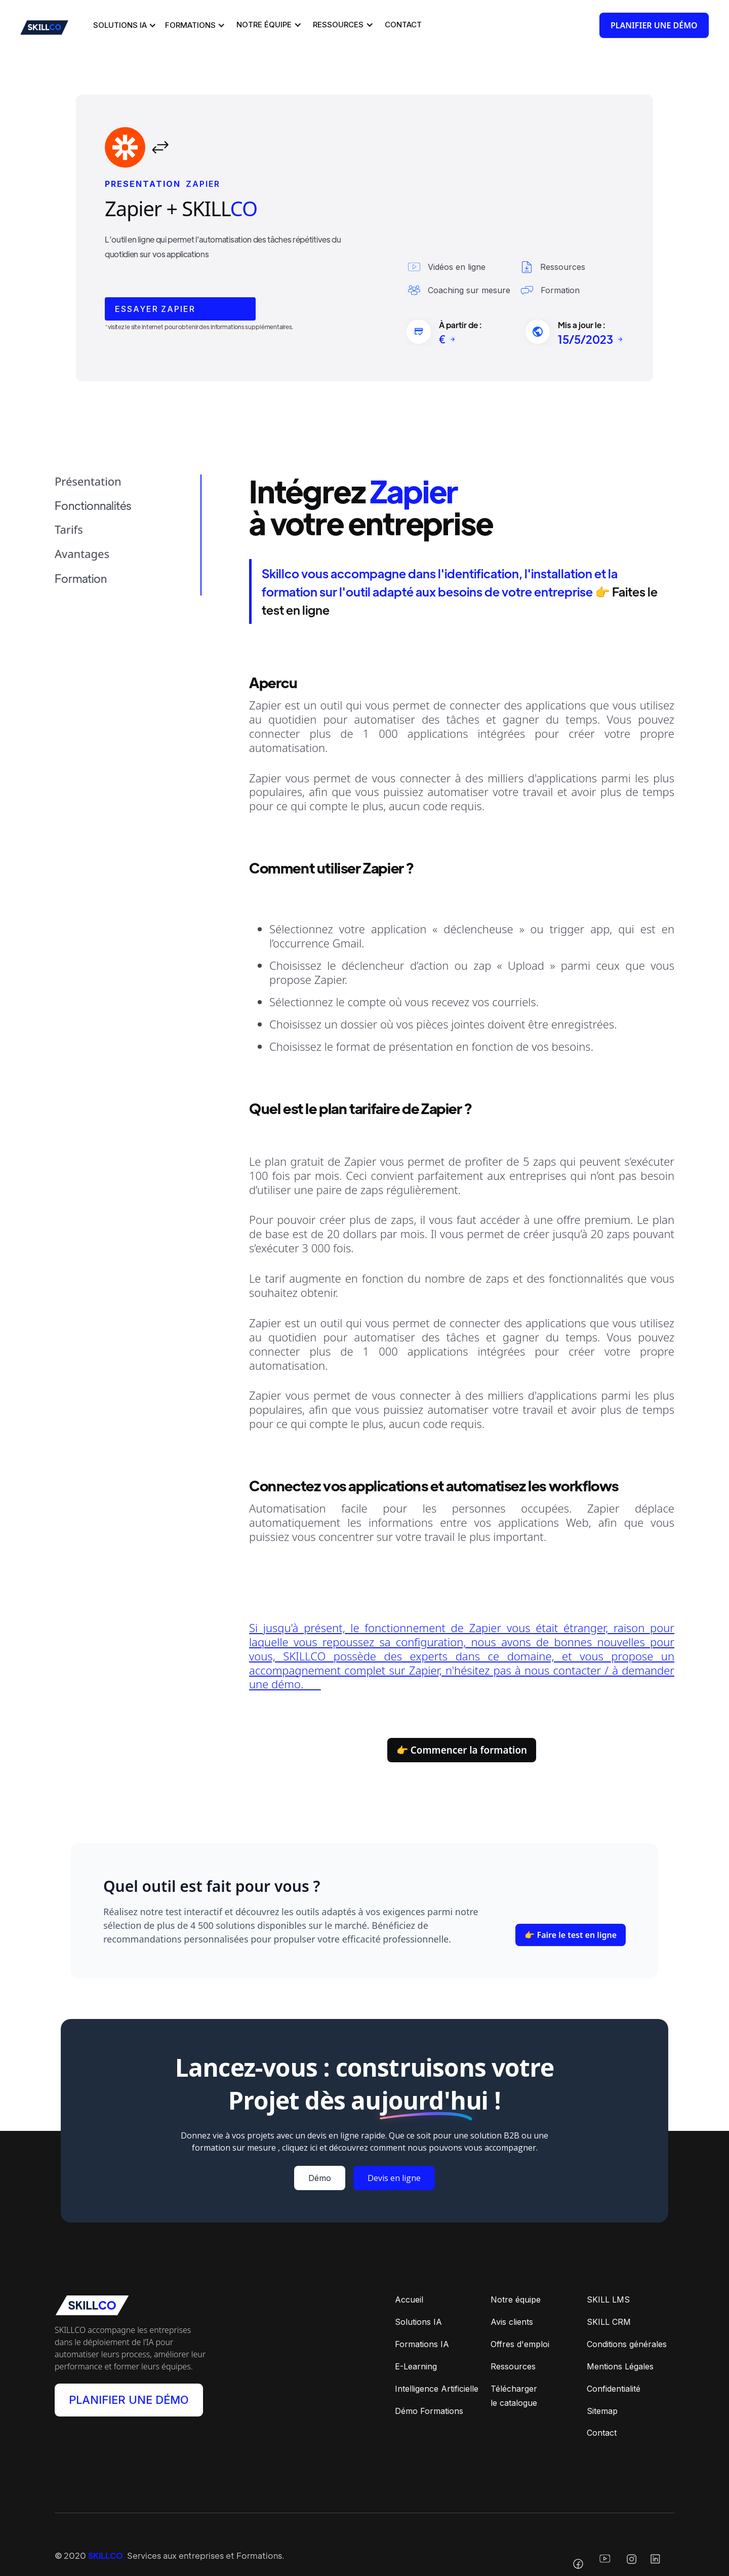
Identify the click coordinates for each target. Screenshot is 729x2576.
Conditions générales (627, 2347)
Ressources (513, 2368)
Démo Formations (429, 2413)
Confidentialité (613, 2391)
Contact (602, 2435)
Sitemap (602, 2413)
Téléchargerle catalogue (514, 2398)
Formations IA (422, 2347)
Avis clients (512, 2324)
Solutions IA (418, 2324)
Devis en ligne (394, 2180)
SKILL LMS (608, 2302)
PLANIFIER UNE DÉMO (129, 2402)
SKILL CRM (609, 2324)
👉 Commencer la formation (461, 1751)
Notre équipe (516, 2302)
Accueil (409, 2302)
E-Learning (416, 2368)
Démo (319, 2180)
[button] (123, 25)
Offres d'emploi (520, 2347)
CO (243, 208)
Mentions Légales (620, 2368)
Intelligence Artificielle (436, 2391)
